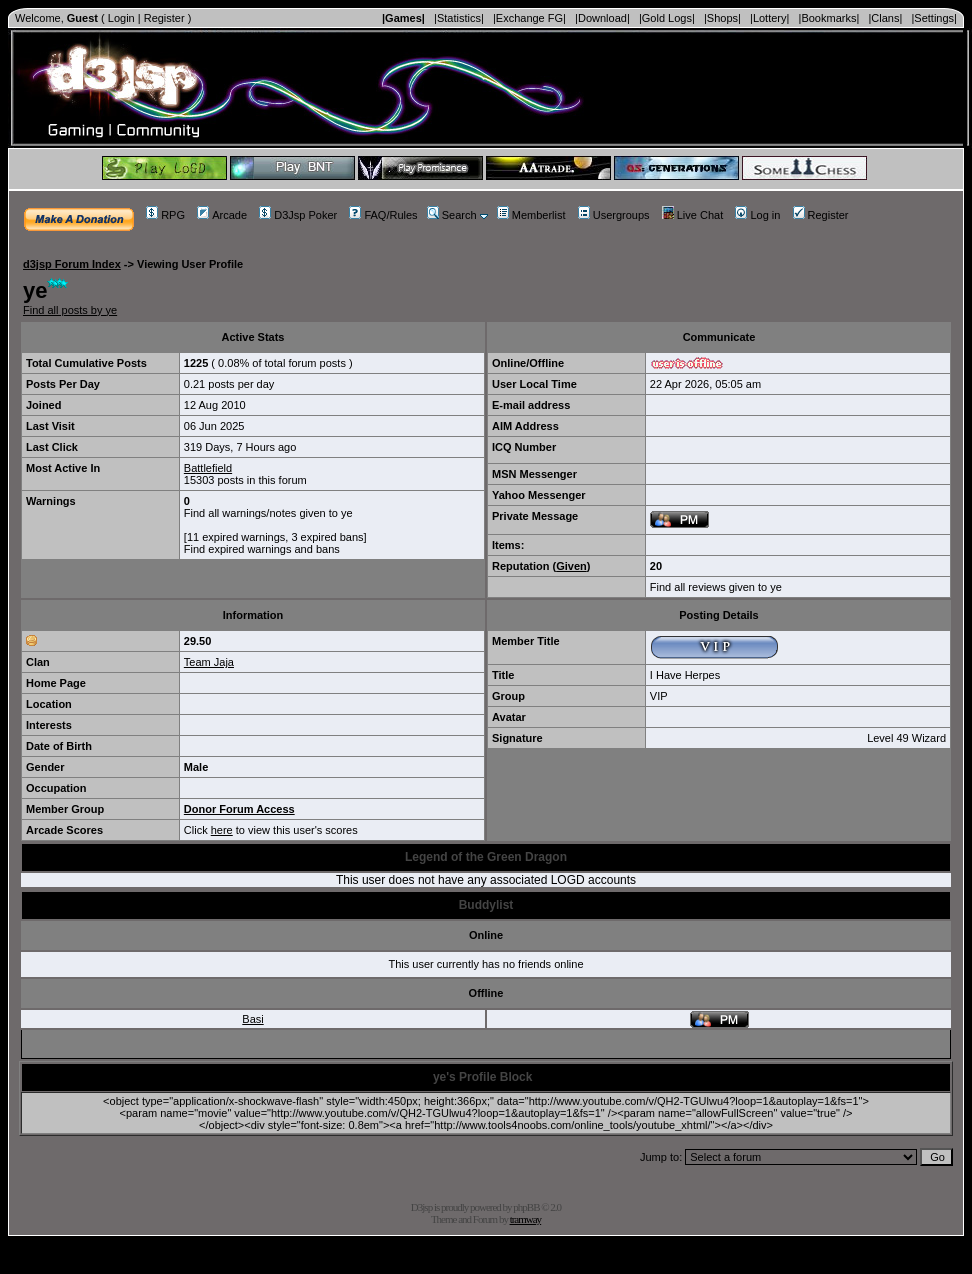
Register (164, 18)
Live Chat (692, 215)
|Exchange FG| (529, 18)
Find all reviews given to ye (716, 587)
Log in (757, 215)
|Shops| (722, 18)
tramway (525, 1219)
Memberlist (531, 215)
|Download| (602, 18)
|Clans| (885, 18)
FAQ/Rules (383, 215)
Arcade (222, 215)
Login (121, 18)
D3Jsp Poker (298, 215)
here (222, 830)
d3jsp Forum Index (72, 264)
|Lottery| (769, 18)
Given (571, 566)
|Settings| (933, 18)
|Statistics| (459, 18)
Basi (252, 1019)
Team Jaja (209, 662)
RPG (165, 215)
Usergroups (614, 215)
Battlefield (208, 468)
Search (452, 215)
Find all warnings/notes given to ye (268, 513)
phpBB (526, 1207)
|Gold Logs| (667, 18)
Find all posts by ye (70, 310)
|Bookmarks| (829, 18)
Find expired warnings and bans (262, 549)
